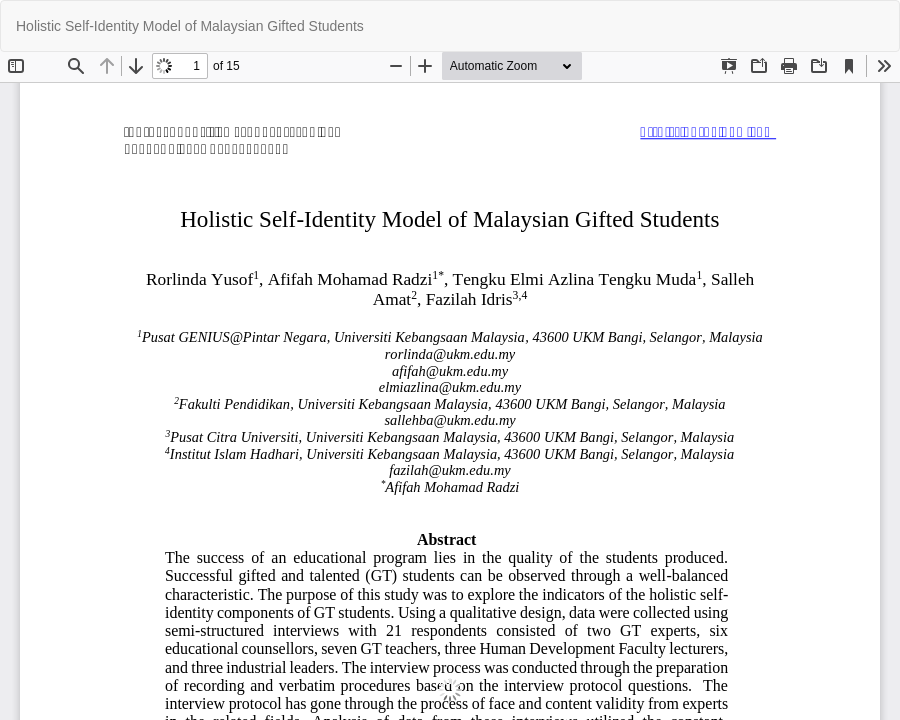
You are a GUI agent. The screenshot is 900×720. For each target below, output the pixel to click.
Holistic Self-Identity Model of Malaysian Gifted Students (190, 26)
